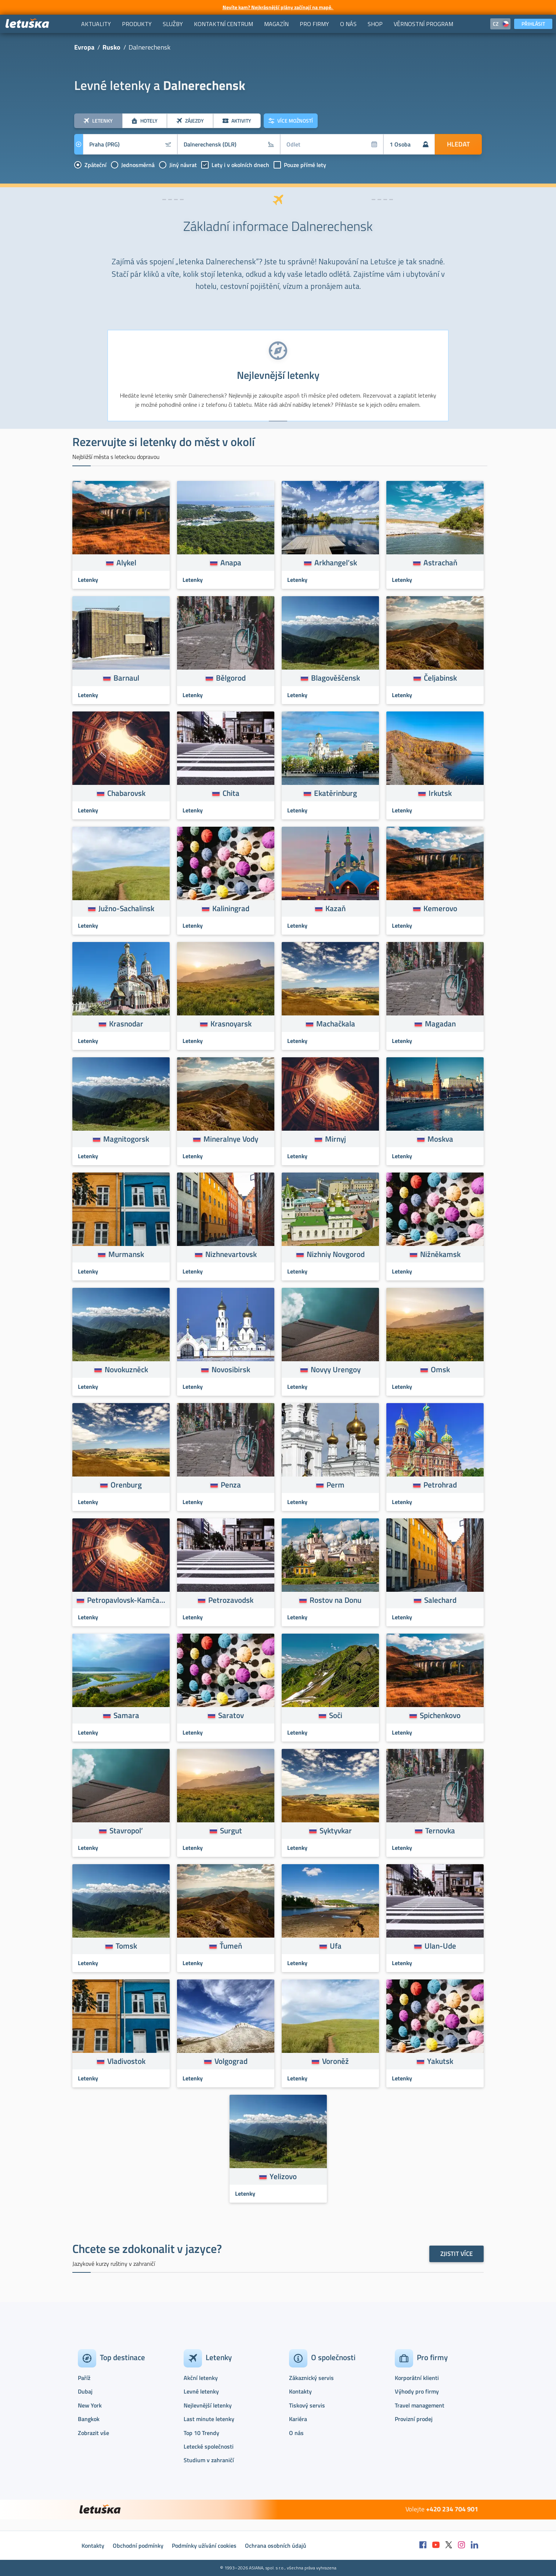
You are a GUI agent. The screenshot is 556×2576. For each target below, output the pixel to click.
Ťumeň (231, 1945)
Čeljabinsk (440, 677)
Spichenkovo (440, 1715)
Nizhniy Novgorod (336, 1254)
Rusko (111, 47)
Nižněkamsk (440, 1254)
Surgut (231, 1830)
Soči (335, 1715)
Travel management (419, 2405)
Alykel (126, 562)
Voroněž (335, 2061)
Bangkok (89, 2418)
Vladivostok (126, 2061)
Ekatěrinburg (335, 793)
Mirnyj (335, 1138)
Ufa (336, 1945)
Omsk (440, 1369)
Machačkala (335, 1023)
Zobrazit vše (93, 2432)
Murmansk (126, 1254)
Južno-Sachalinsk (126, 908)
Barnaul (126, 677)
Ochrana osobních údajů (275, 2545)
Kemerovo (440, 908)
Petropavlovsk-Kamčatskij (126, 1599)
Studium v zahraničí (209, 2460)
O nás (296, 2432)
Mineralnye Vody (230, 1138)
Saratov (231, 1715)
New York (90, 2405)
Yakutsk (440, 2061)
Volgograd (231, 2061)
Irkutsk (440, 793)
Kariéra (298, 2418)
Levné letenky (201, 2391)
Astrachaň (440, 562)
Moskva (440, 1138)
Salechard (440, 1599)
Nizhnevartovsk (231, 1254)
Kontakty (300, 2391)
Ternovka (440, 1830)
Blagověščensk (335, 677)
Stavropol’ (126, 1830)
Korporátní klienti (417, 2377)
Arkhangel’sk (335, 562)
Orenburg (126, 1484)
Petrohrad (440, 1484)
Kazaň (335, 908)
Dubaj (85, 2391)
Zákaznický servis (311, 2377)
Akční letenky (201, 2377)
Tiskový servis (307, 2405)
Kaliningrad (230, 908)
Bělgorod (231, 677)
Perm (335, 1484)
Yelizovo (283, 2176)
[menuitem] (96, 24)
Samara (126, 1715)
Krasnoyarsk (231, 1023)
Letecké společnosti (209, 2446)
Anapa (230, 562)
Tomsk (126, 1945)
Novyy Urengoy (336, 1369)
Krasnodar (126, 1023)
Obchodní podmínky (138, 2545)
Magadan (440, 1023)
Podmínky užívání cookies (204, 2545)
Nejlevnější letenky (208, 2405)
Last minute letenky (209, 2418)
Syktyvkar (335, 1830)
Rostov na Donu (335, 1599)
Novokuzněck (126, 1369)
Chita (231, 793)
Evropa (84, 47)
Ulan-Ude (440, 1945)
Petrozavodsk (230, 1599)
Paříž (84, 2377)
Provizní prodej (414, 2418)
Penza (231, 1484)
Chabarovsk (126, 793)
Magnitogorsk (126, 1138)
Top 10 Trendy (201, 2432)
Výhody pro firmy (417, 2391)
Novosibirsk (231, 1369)
